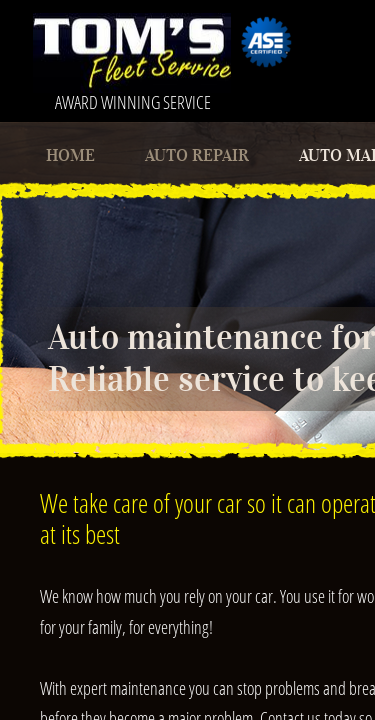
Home (70, 155)
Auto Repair (197, 155)
